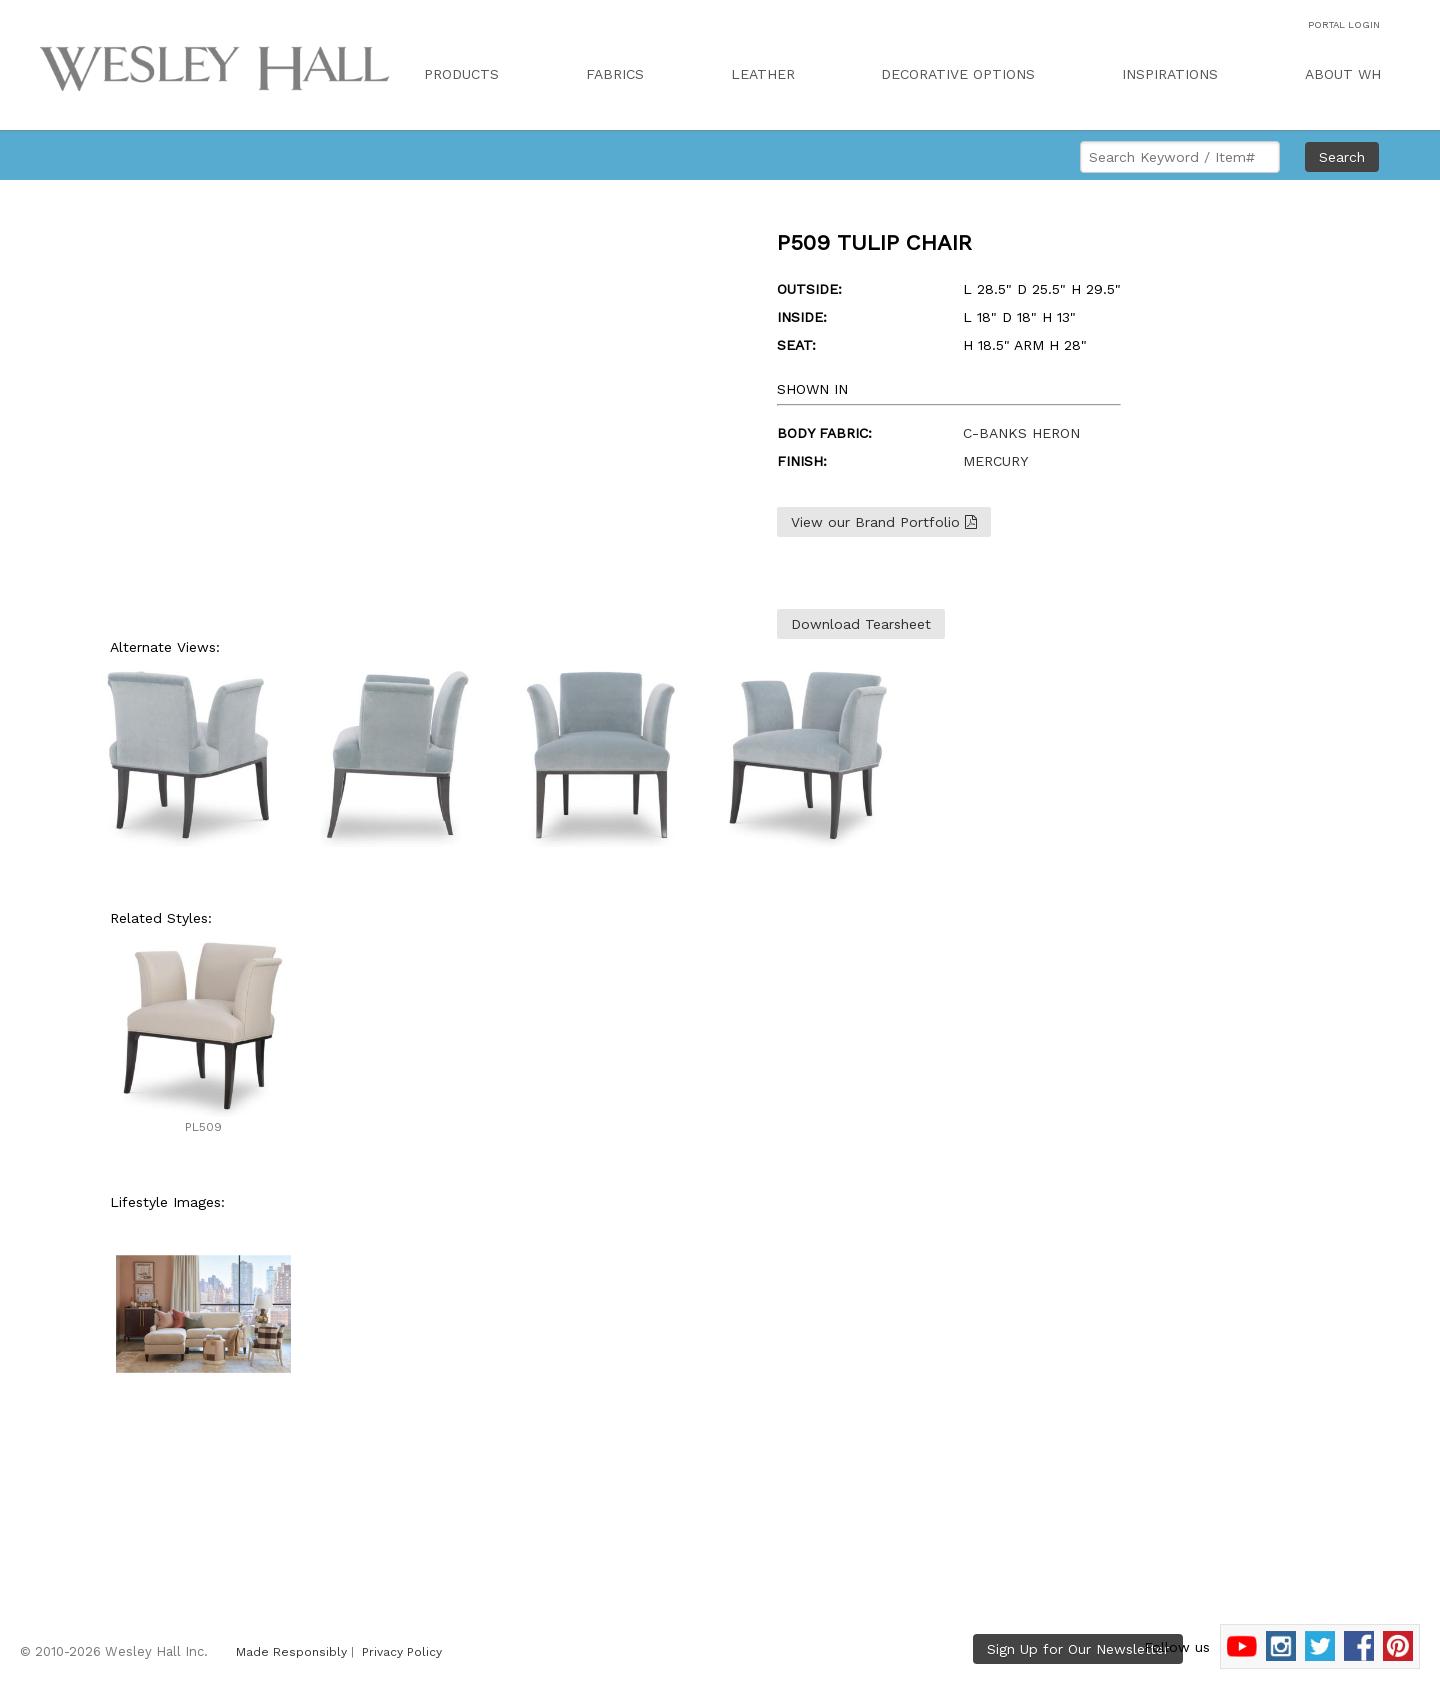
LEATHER (763, 74)
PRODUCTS (461, 74)
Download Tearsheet (861, 624)
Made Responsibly (291, 1652)
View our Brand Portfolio (884, 522)
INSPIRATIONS (1170, 74)
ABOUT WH (1343, 74)
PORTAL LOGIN (1344, 24)
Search (1342, 157)
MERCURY (995, 461)
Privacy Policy (402, 1652)
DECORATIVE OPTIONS (958, 74)
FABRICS (615, 74)
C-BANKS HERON (1021, 433)
